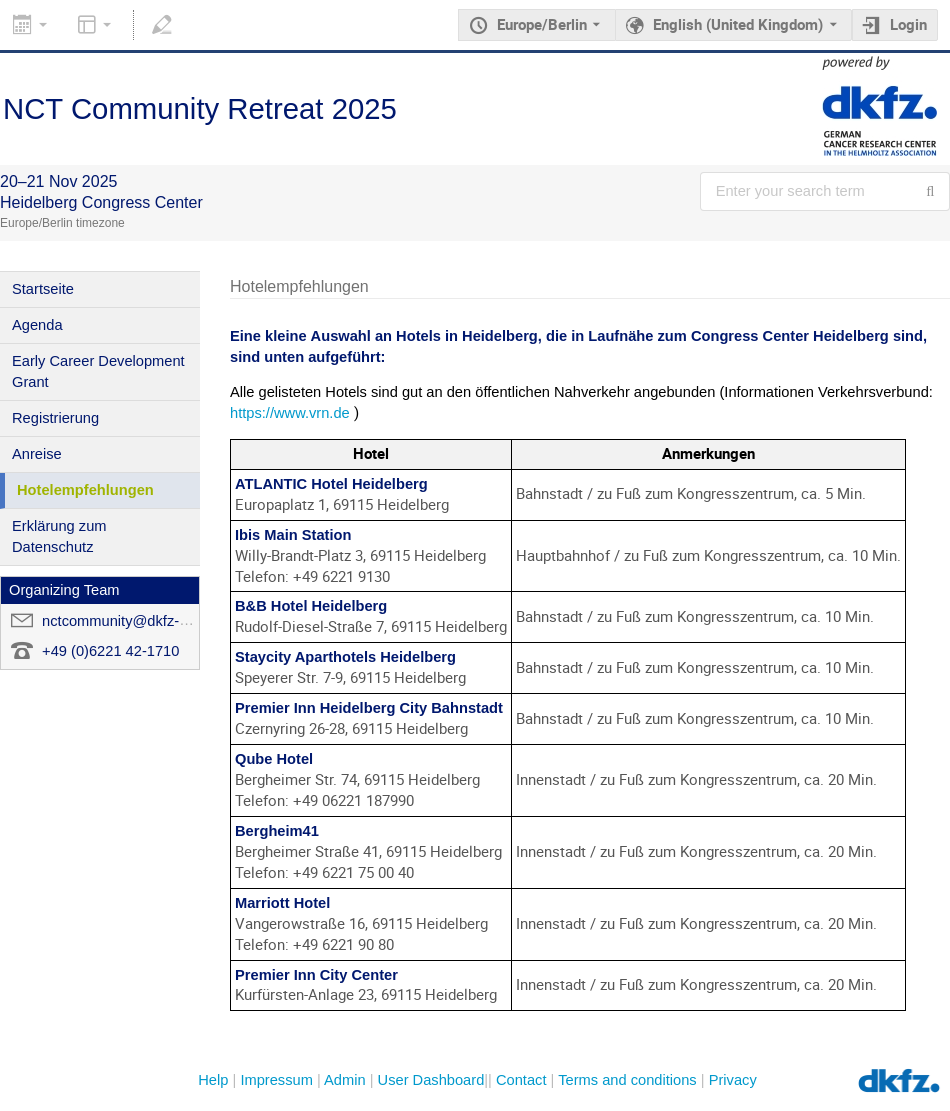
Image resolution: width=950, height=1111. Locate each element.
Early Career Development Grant (98, 371)
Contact (521, 1080)
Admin (345, 1080)
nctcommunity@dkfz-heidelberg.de (155, 621)
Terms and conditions (627, 1080)
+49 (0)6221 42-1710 (110, 651)
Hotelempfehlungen (85, 490)
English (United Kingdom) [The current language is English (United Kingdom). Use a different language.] (738, 24)
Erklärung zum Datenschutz (59, 536)
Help (213, 1080)
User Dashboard (431, 1080)
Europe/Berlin (542, 24)
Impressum (276, 1080)
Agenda (37, 325)
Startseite (43, 289)
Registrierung (55, 418)
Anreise (37, 454)
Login (908, 24)
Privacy (733, 1080)
